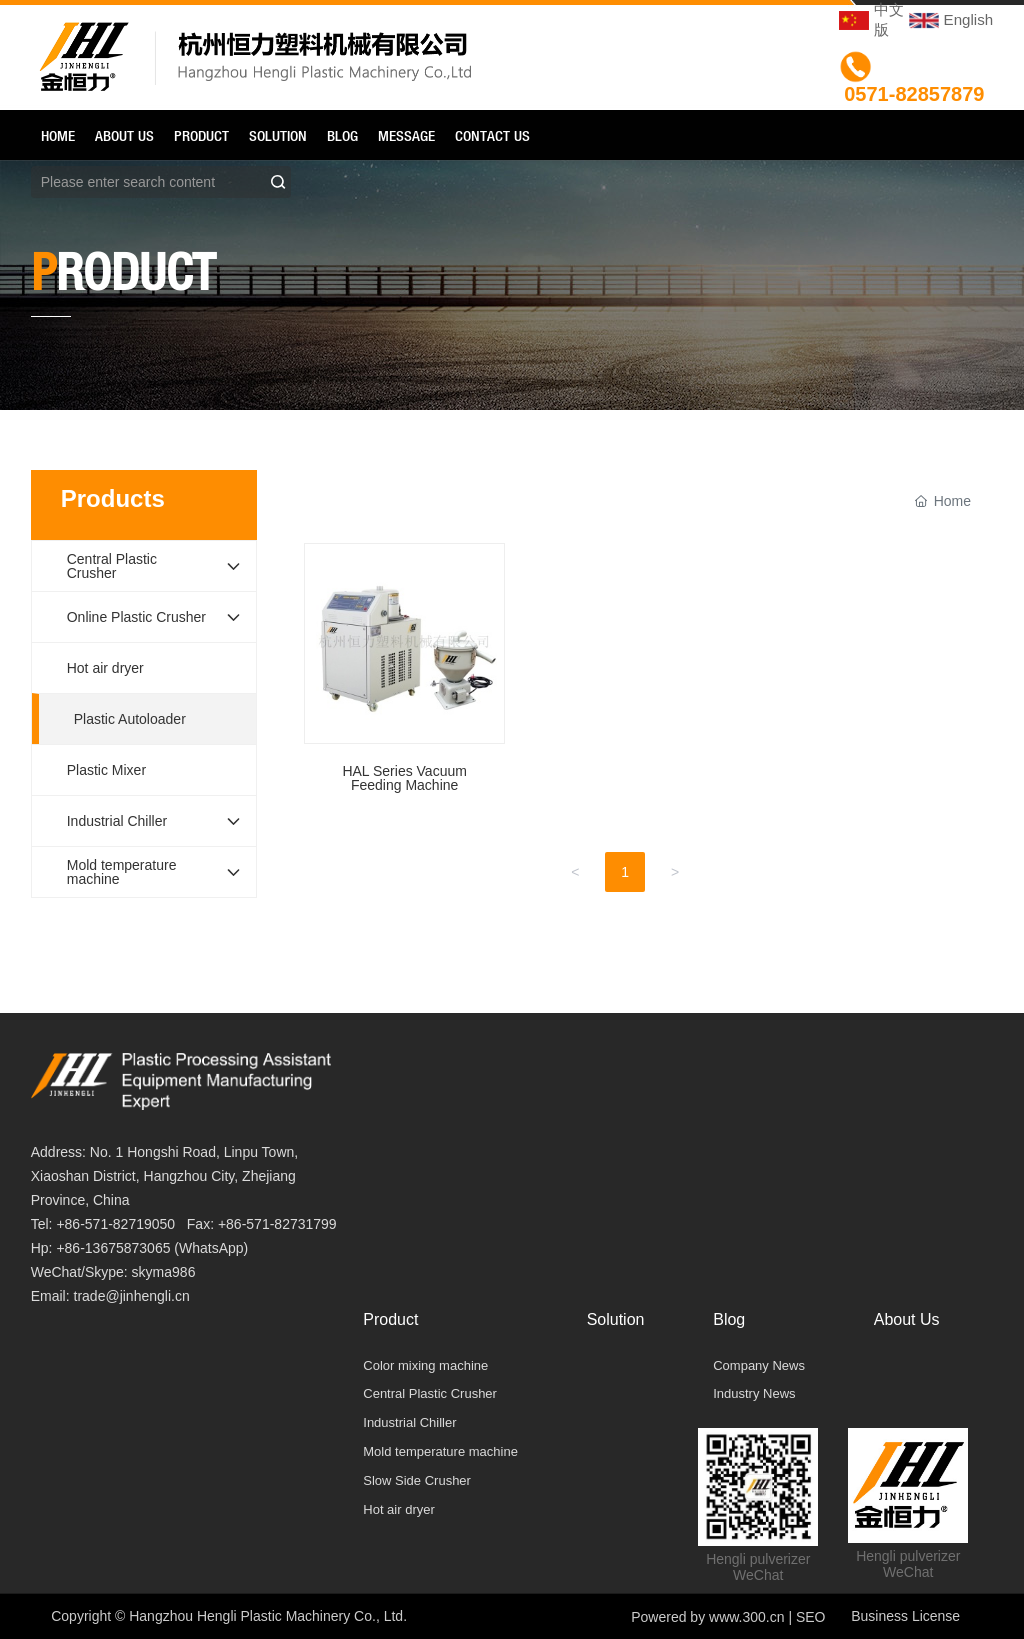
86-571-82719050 (120, 1224)
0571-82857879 (914, 94)
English (969, 19)
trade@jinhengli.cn (132, 1296)
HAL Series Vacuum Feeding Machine (404, 677)
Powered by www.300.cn (707, 1617)
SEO (811, 1617)
